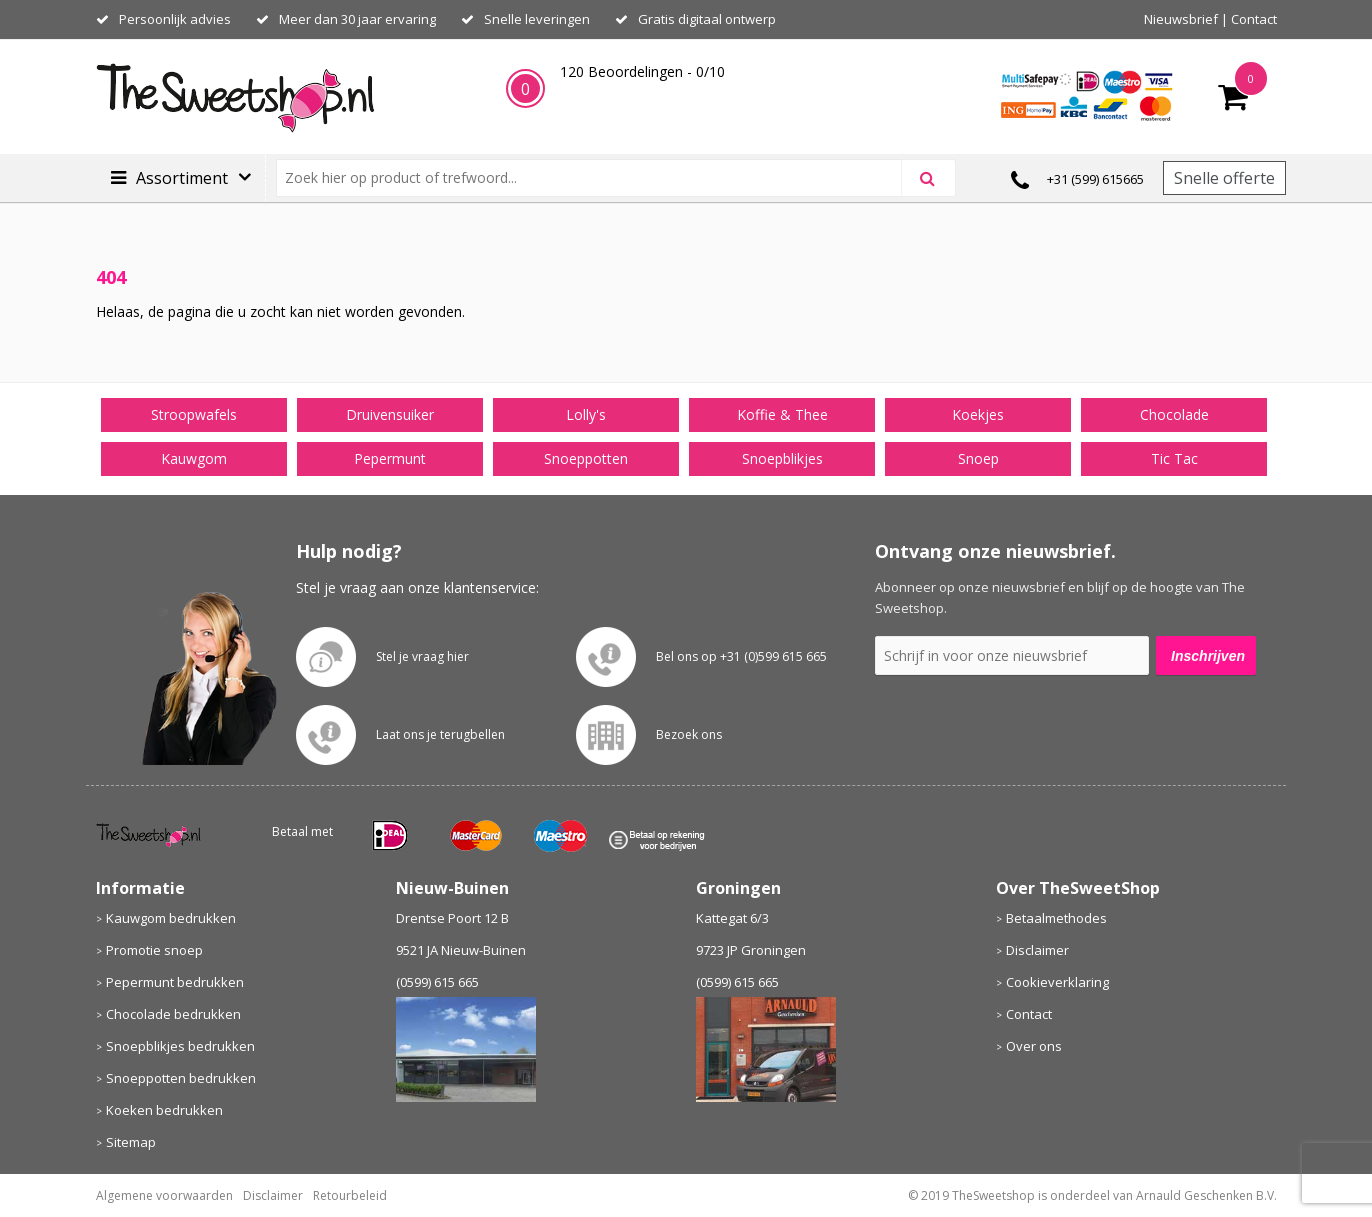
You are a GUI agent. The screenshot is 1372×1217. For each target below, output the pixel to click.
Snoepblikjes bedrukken (180, 1046)
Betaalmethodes (1056, 918)
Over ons (1034, 1046)
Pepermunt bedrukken (175, 982)
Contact (1254, 19)
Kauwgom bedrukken (171, 918)
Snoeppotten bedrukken (181, 1078)
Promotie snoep (154, 950)
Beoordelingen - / (642, 71)
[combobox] (597, 178)
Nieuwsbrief (1181, 19)
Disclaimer (1037, 950)
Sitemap (131, 1142)
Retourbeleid (350, 1195)
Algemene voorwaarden (164, 1195)
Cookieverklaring (1057, 982)
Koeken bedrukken (164, 1110)
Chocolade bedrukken (173, 1014)
